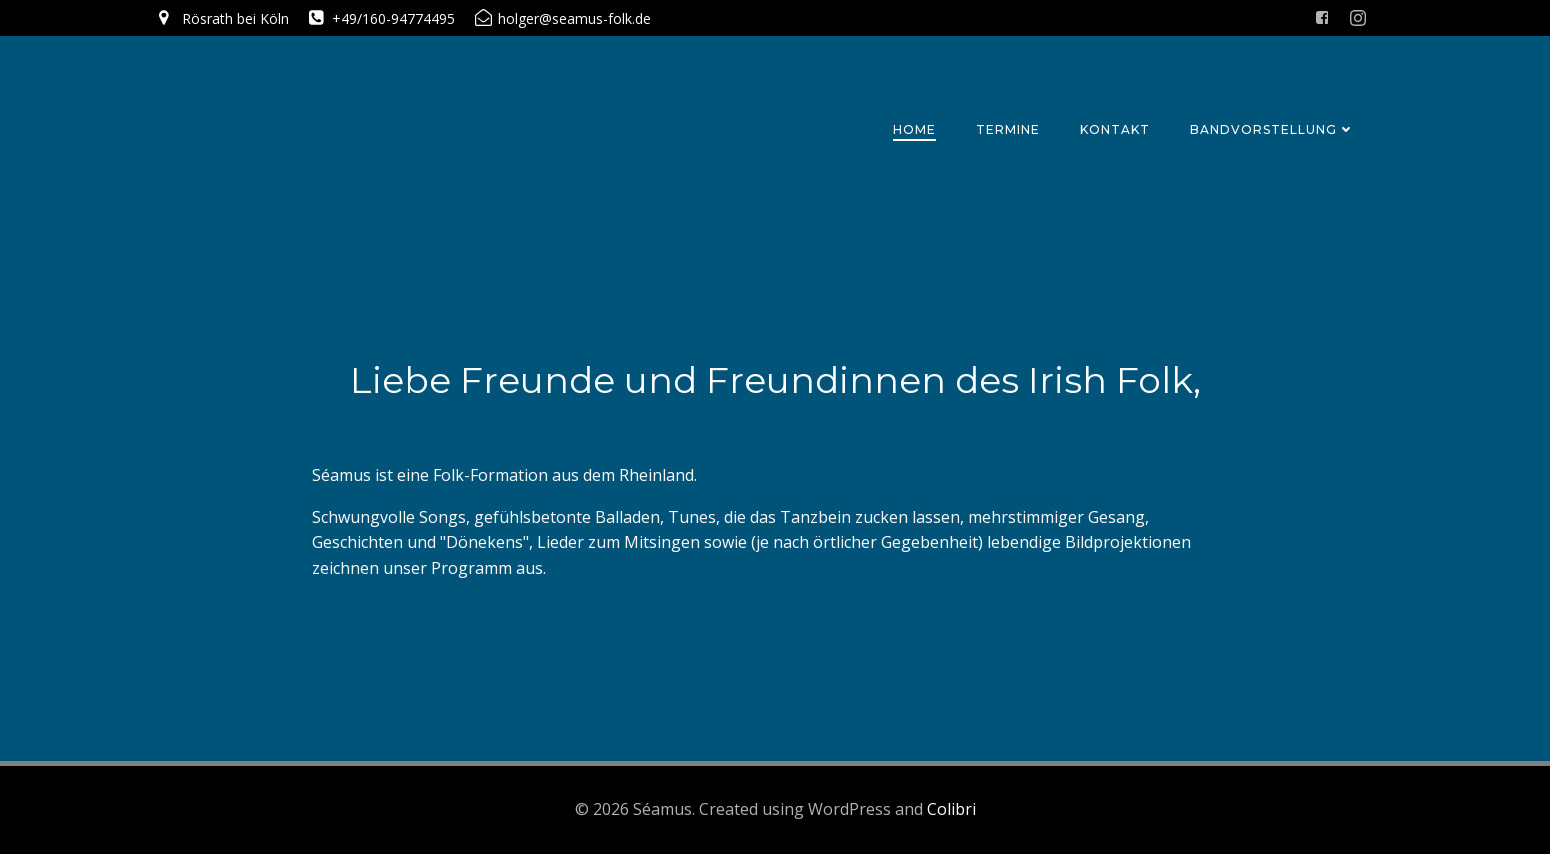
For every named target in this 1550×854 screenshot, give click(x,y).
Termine (1008, 129)
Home (914, 129)
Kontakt (1115, 129)
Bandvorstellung (1272, 129)
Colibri (951, 809)
